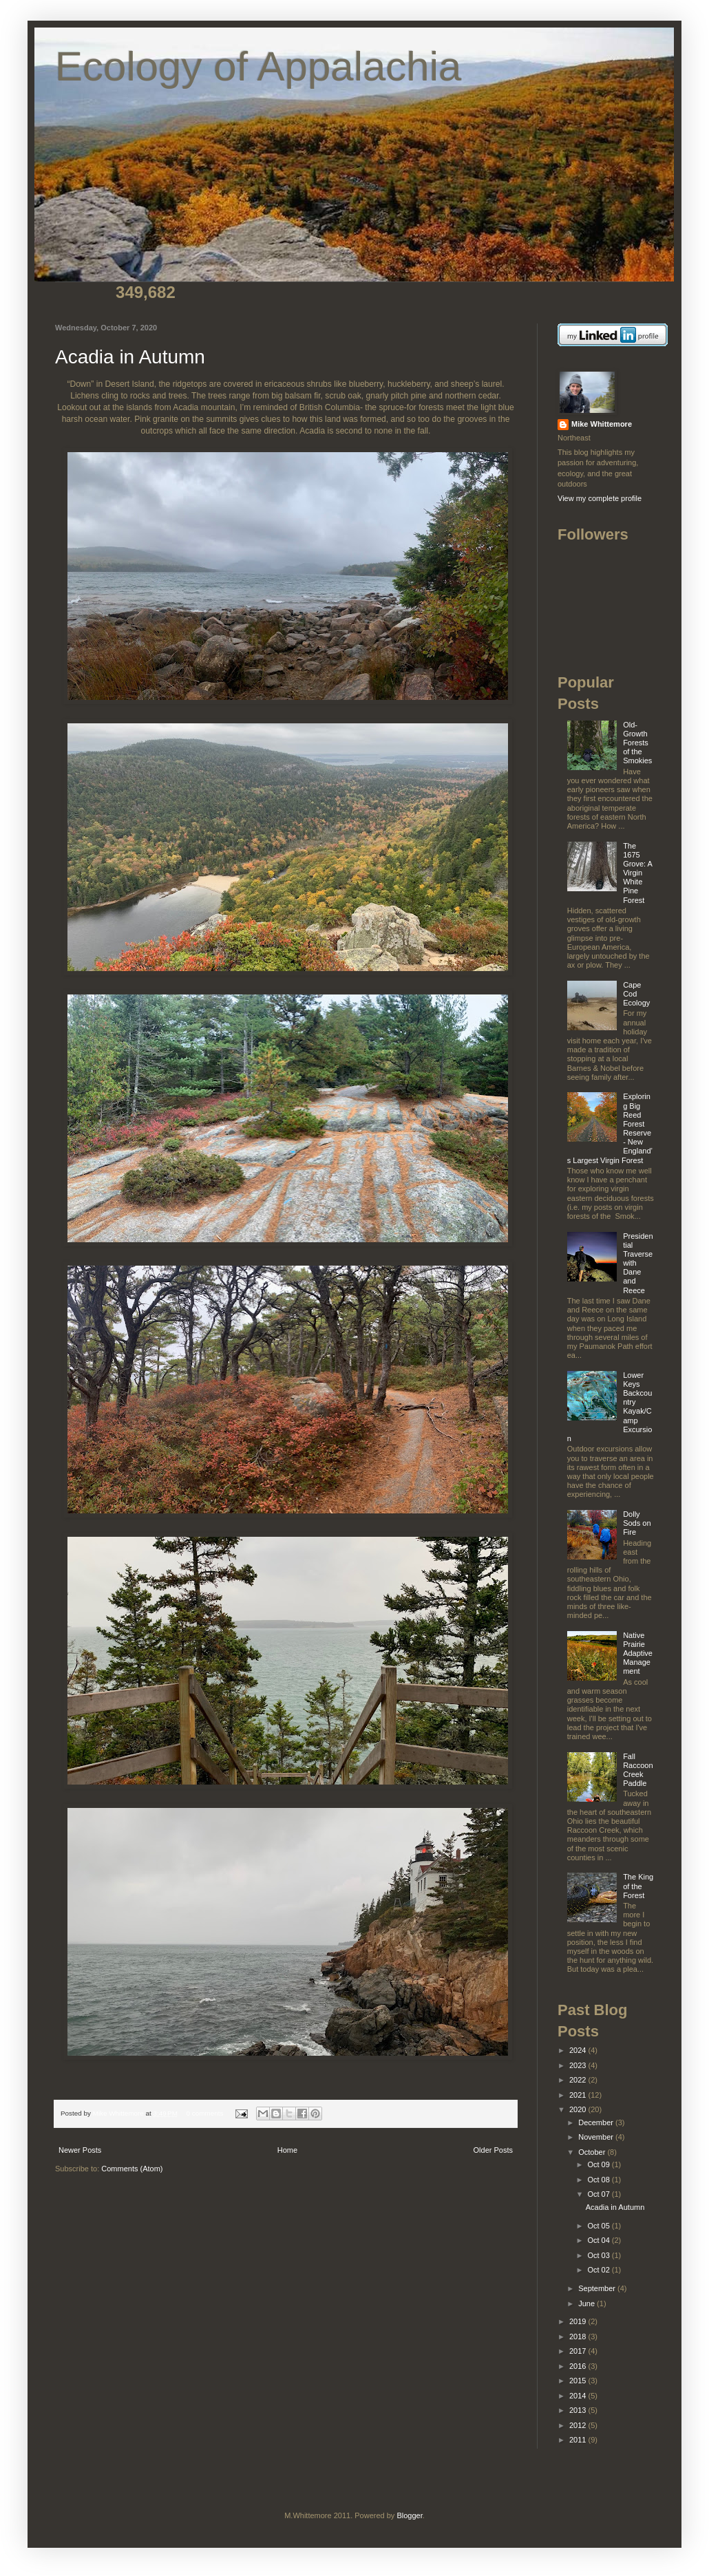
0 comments (205, 2113)
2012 (579, 2425)
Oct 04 (599, 2240)
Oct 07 (599, 2194)
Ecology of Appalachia (258, 66)
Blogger (409, 2515)
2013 (579, 2410)
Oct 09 (599, 2164)
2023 (579, 2065)
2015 (579, 2380)
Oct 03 (599, 2255)
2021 (579, 2095)
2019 (579, 2321)
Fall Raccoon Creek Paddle (638, 1770)
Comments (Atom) (131, 2168)
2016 (579, 2366)
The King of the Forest (638, 1886)
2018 (579, 2336)
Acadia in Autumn (130, 357)
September (597, 2288)
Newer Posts (80, 2150)
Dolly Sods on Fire (636, 1523)
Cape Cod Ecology (636, 994)
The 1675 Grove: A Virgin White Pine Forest (637, 873)
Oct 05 (599, 2226)
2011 (579, 2440)
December (596, 2122)
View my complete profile (600, 498)
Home (287, 2150)
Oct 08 (599, 2179)
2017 (579, 2351)
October (592, 2152)
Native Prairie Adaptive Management (638, 1653)
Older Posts (493, 2150)
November (596, 2137)
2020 (579, 2109)
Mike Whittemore (119, 2113)
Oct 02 (599, 2270)
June (587, 2303)
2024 (579, 2050)
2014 (579, 2396)
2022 (579, 2080)
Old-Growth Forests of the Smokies (637, 743)
